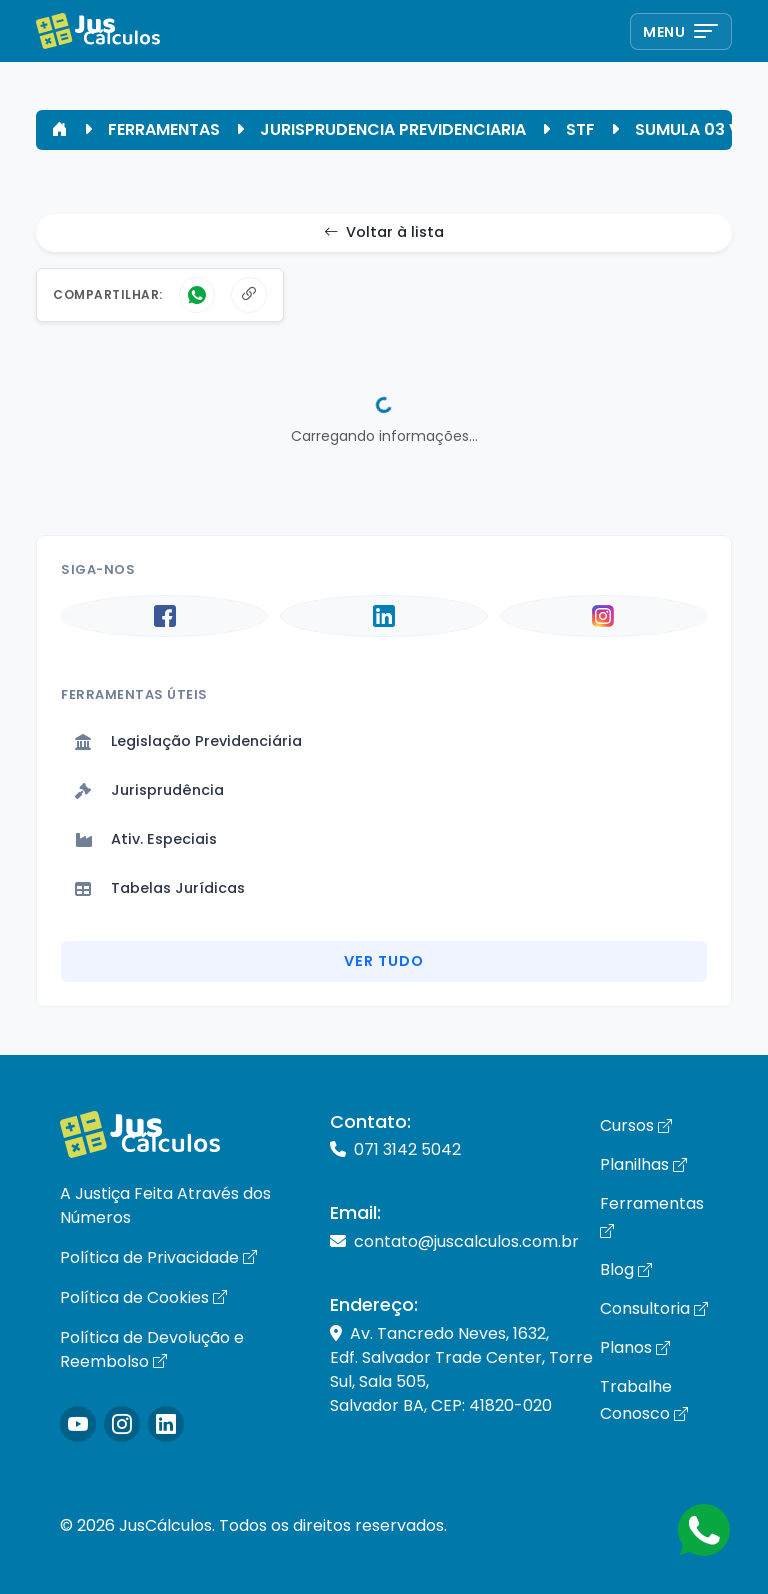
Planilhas (643, 1164)
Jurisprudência (149, 790)
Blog (626, 1269)
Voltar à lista (384, 233)
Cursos (636, 1125)
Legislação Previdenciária (188, 741)
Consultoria (654, 1308)
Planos (635, 1347)
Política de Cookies (143, 1297)
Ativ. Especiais (146, 839)
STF (580, 129)
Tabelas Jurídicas (160, 888)
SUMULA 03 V (687, 129)
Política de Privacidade (158, 1257)
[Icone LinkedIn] (166, 1424)
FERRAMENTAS (164, 129)
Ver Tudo (384, 961)
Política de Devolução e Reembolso (152, 1349)
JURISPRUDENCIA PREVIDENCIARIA (393, 129)
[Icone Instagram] (78, 1424)
